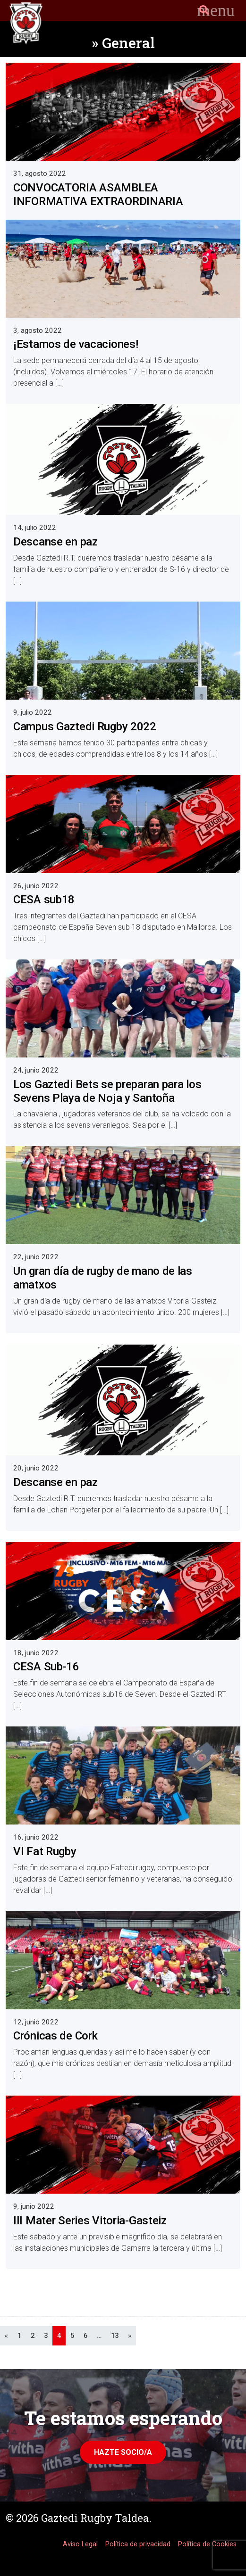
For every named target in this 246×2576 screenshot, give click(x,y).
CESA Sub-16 (46, 1666)
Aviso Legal (80, 2544)
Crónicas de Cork (55, 2035)
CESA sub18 (44, 899)
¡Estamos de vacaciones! (75, 344)
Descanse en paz (55, 541)
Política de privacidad (137, 2544)
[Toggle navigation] (215, 10)
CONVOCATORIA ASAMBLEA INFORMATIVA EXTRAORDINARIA (98, 194)
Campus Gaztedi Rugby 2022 (84, 726)
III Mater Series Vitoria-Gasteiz (90, 2220)
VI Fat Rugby (44, 1851)
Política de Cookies (207, 2544)
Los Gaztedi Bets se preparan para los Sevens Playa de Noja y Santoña (107, 1091)
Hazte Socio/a (123, 2452)
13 (115, 2336)
